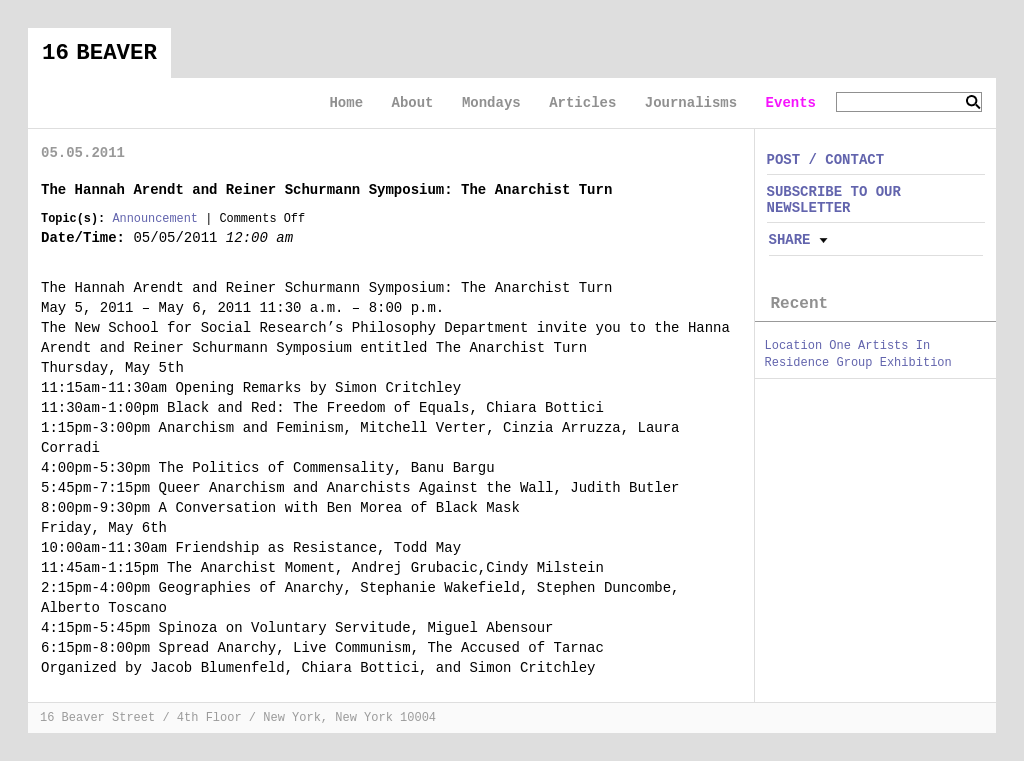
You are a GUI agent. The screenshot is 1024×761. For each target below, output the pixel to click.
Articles (582, 103)
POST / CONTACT (826, 160)
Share (790, 240)
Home (346, 103)
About (412, 103)
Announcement (155, 219)
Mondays (491, 103)
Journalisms (691, 103)
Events (791, 103)
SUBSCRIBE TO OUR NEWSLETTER (834, 199)
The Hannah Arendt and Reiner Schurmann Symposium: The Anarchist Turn (326, 190)
